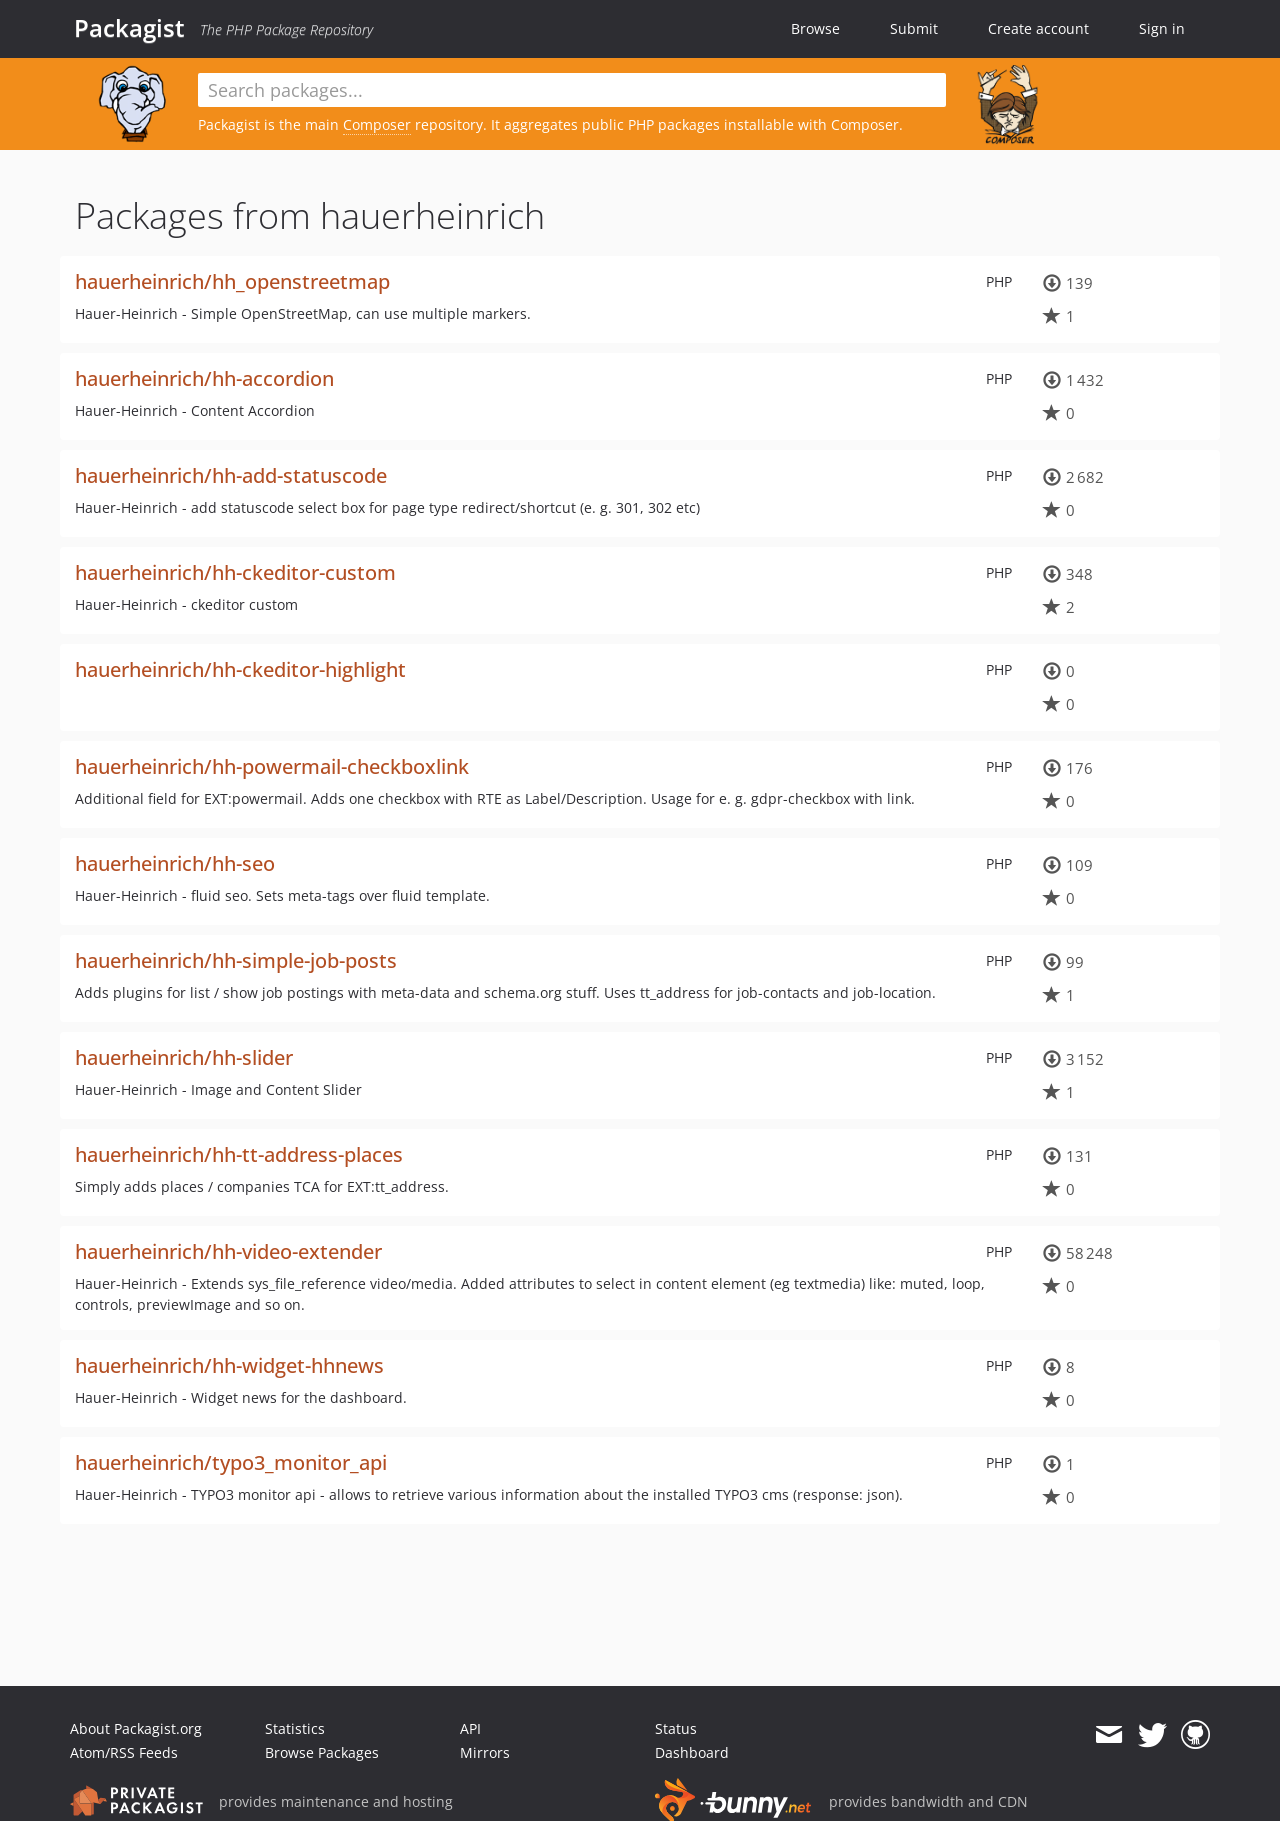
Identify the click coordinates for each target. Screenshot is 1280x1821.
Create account (1038, 28)
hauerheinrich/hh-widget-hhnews (229, 1365)
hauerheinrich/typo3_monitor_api (231, 1462)
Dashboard (692, 1752)
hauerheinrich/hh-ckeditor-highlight (240, 669)
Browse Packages (322, 1752)
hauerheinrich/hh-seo (175, 863)
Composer (377, 124)
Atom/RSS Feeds (124, 1752)
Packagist (129, 28)
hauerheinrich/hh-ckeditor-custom (235, 572)
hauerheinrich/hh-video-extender (228, 1251)
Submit (914, 28)
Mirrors (485, 1752)
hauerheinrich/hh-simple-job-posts (236, 960)
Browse (815, 28)
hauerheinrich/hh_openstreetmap (232, 281)
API (470, 1728)
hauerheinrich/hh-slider (184, 1057)
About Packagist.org (136, 1728)
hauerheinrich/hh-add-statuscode (231, 475)
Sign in (1162, 28)
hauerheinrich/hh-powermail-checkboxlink (272, 766)
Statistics (295, 1728)
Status (676, 1728)
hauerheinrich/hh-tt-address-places (239, 1154)
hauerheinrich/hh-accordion (204, 378)
